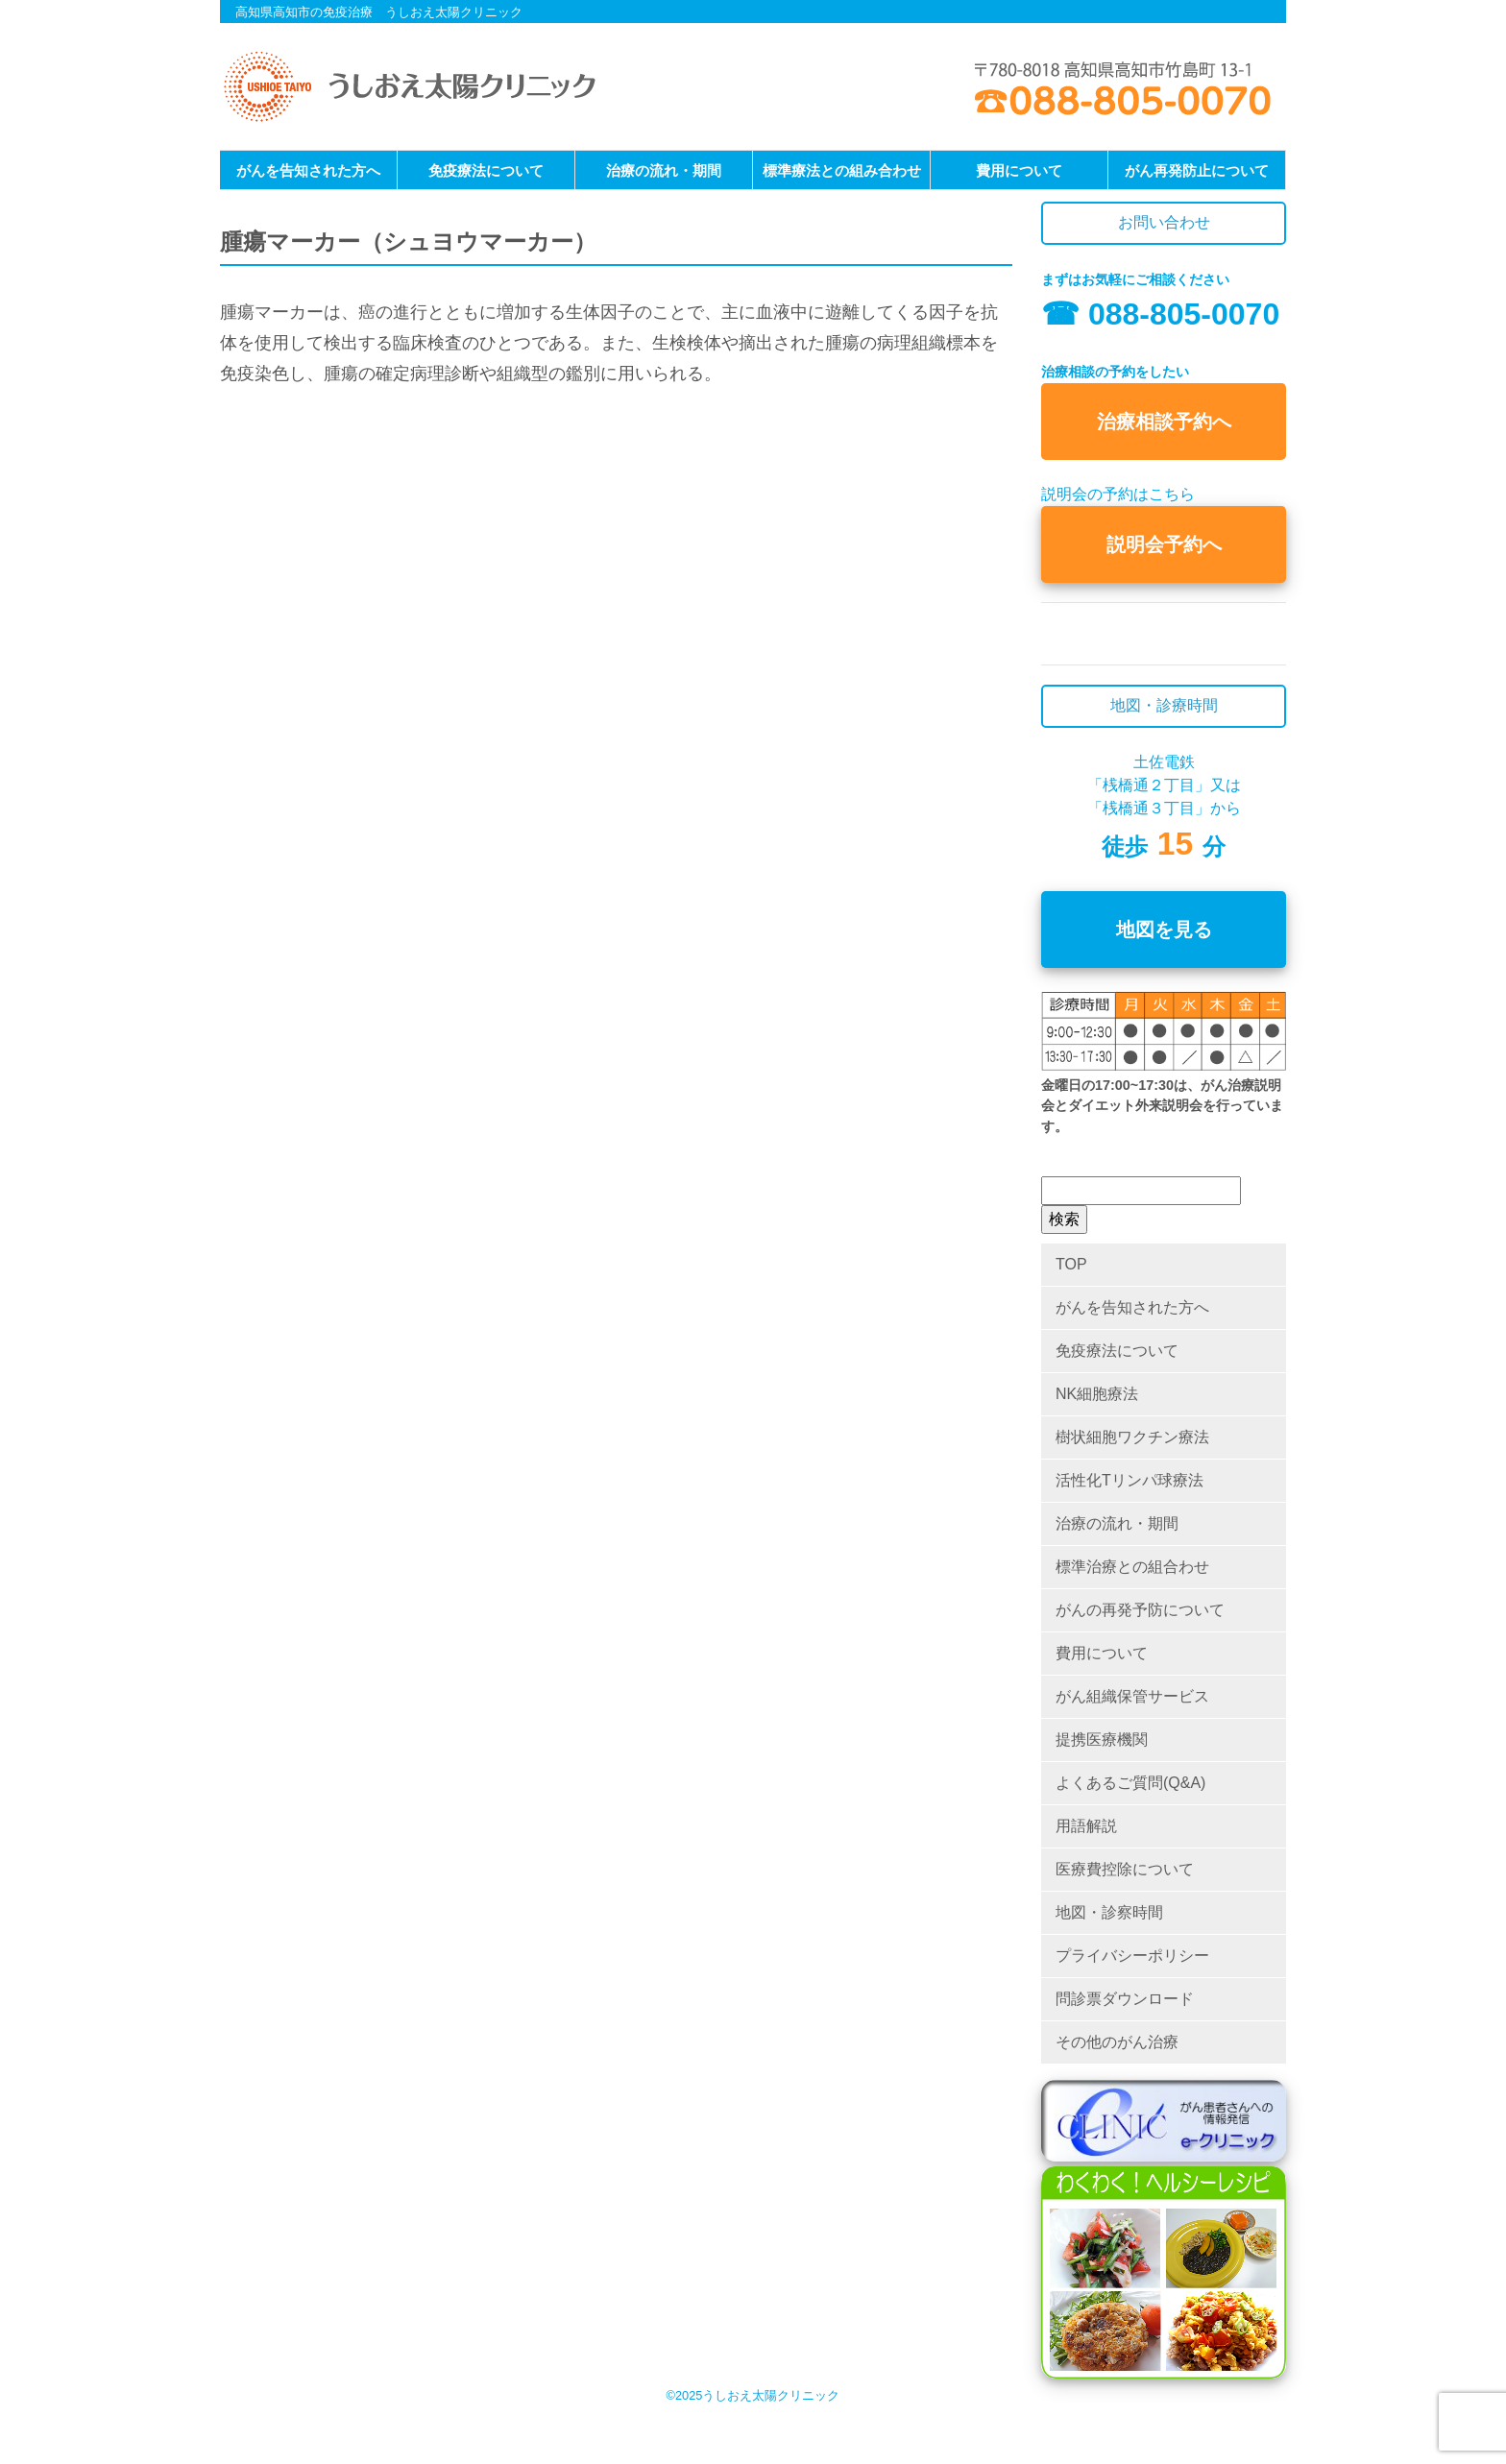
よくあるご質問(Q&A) (1130, 1783)
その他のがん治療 (1117, 2042)
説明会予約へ (1164, 544)
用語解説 (1086, 1826)
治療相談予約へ (1164, 421)
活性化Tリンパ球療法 (1129, 1480)
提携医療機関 (1102, 1739)
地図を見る (1164, 929)
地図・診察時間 (1109, 1912)
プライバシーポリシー (1132, 1955)
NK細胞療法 (1097, 1394)
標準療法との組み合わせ (842, 170)
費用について (1019, 170)
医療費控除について (1125, 1869)
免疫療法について (486, 170)
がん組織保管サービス (1132, 1696)
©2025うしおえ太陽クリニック (753, 2395)
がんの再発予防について (1140, 1610)
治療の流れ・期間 (663, 170)
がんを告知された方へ (308, 170)
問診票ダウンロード (1125, 1999)
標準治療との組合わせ (1132, 1566)
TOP (1071, 1264)
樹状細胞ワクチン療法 (1132, 1437)
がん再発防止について (1197, 170)
